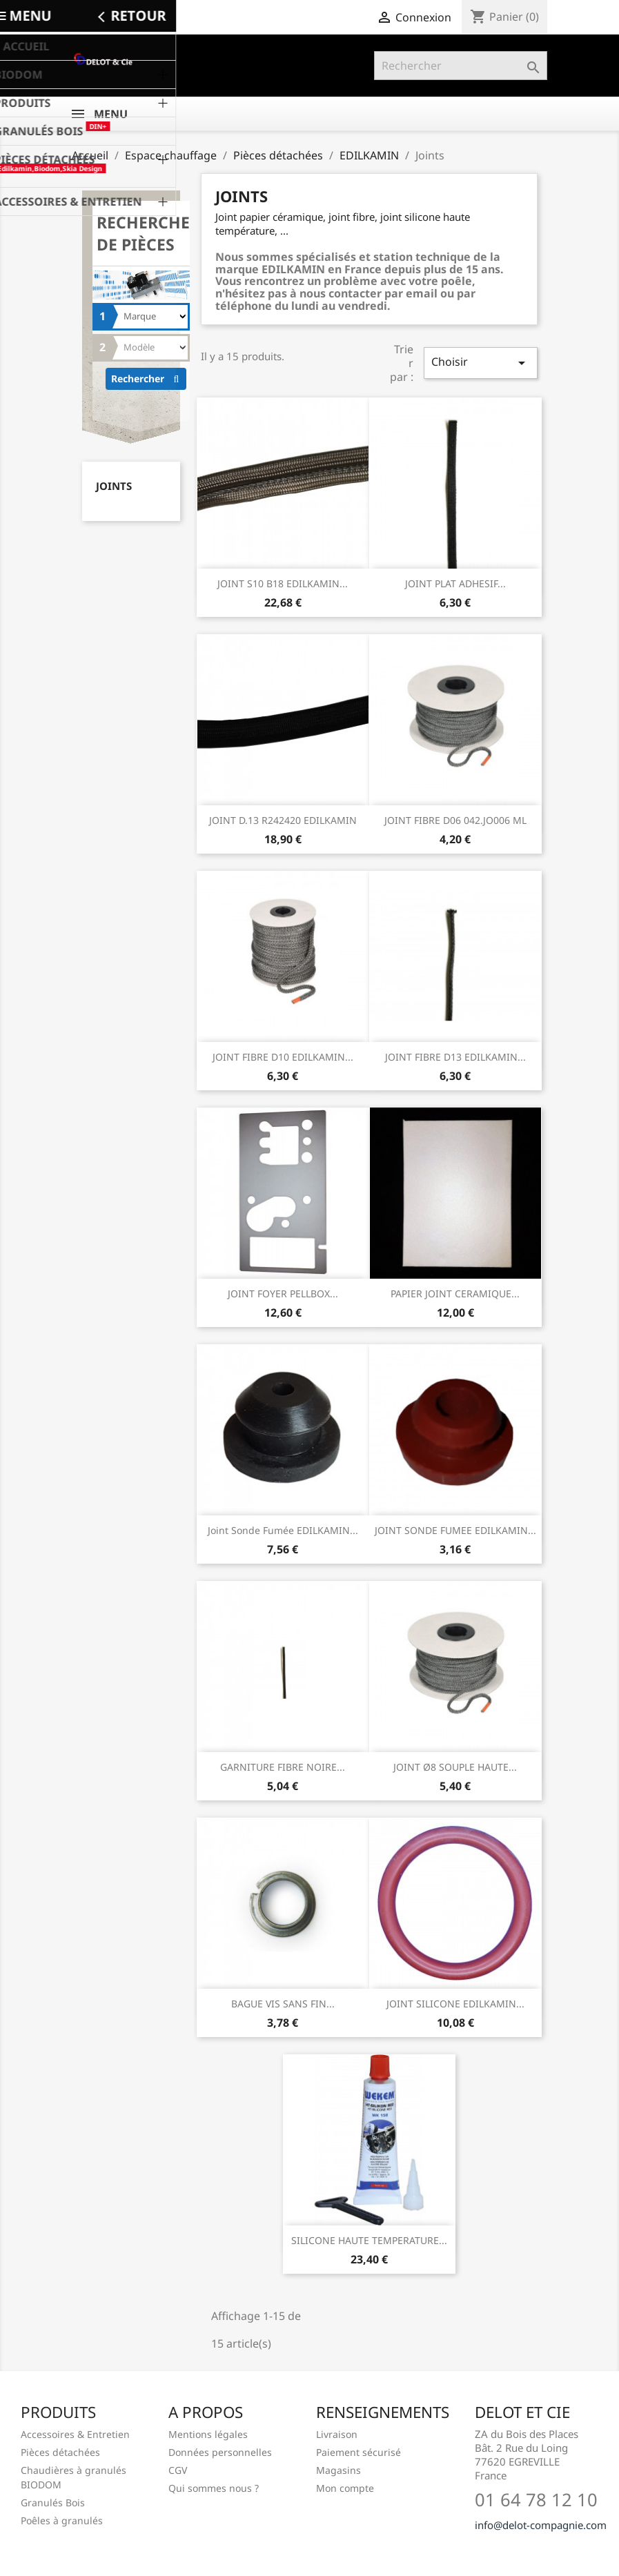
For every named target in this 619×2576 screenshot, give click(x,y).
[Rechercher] (460, 65)
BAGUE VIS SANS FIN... (283, 2003)
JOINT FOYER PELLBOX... (283, 1293)
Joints (114, 486)
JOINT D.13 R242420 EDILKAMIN (283, 820)
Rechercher (148, 378)
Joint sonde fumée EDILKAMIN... (283, 1530)
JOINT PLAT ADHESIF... (455, 583)
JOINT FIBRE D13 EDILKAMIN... (455, 1056)
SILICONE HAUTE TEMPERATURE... (369, 2240)
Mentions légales (208, 2434)
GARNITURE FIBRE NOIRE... (282, 1766)
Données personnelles (220, 2452)
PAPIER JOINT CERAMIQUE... (455, 1293)
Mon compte (345, 2488)
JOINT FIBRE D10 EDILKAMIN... (283, 1056)
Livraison (336, 2434)
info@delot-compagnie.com (541, 2525)
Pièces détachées (60, 2452)
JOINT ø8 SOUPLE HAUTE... (455, 1766)
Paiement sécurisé (358, 2452)
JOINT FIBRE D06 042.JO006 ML (455, 820)
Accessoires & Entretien (75, 2434)
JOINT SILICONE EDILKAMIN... (455, 2003)
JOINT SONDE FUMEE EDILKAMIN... (455, 1530)
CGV (177, 2470)
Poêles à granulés (62, 2520)
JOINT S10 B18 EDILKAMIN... (282, 583)
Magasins (338, 2470)
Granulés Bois (53, 2502)
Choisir (480, 362)
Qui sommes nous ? (213, 2488)
